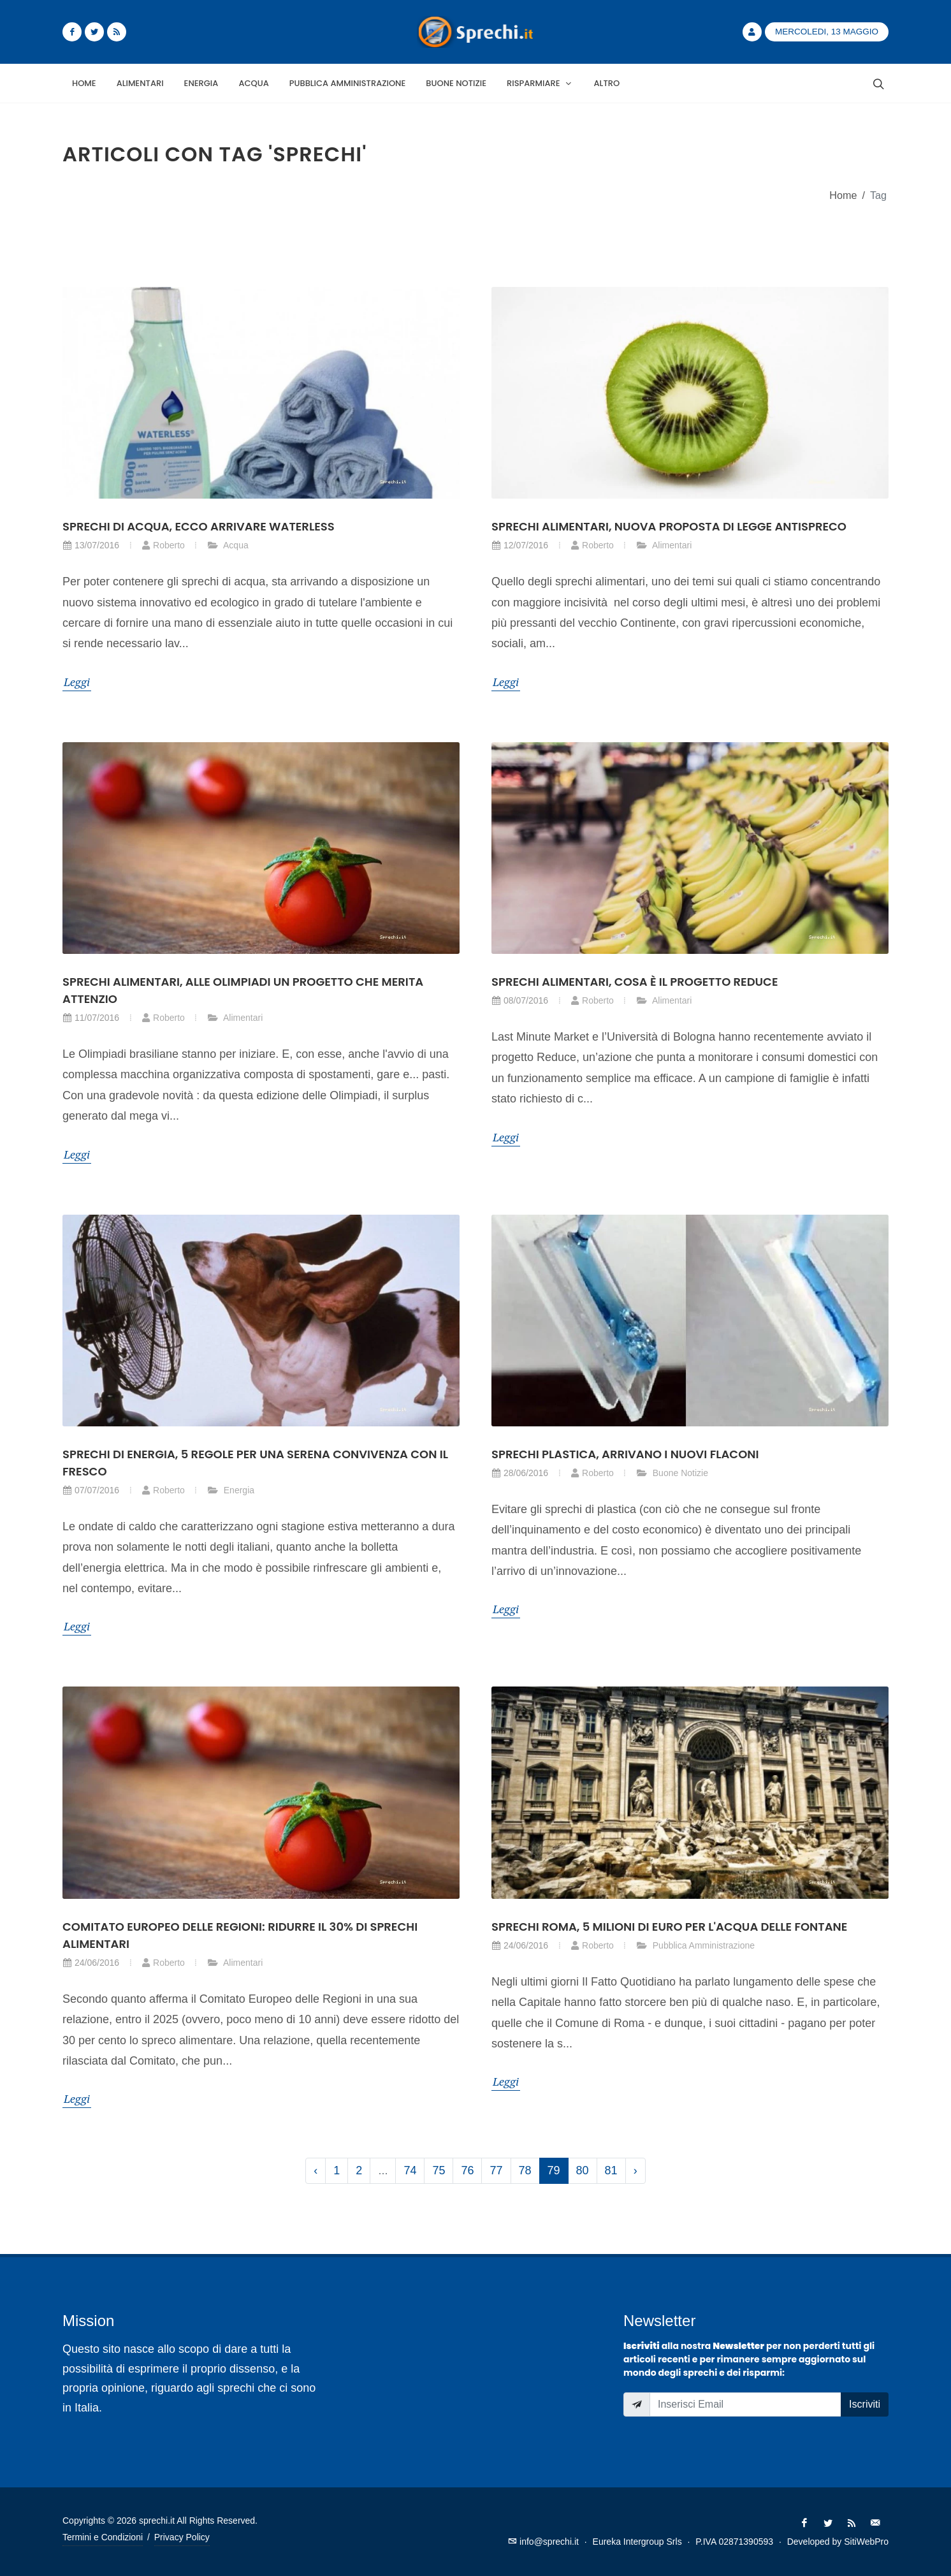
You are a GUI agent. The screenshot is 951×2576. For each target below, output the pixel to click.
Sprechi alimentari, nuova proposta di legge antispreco (668, 526)
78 (525, 2170)
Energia (230, 1490)
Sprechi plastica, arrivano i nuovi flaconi (625, 1454)
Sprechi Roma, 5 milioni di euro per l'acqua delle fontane (669, 1927)
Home (843, 195)
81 (611, 2170)
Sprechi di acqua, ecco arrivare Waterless (198, 526)
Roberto (163, 545)
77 (496, 2170)
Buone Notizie (672, 1473)
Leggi (77, 681)
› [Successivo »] (635, 2170)
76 (467, 2170)
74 (409, 2170)
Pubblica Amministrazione (695, 1945)
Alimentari (664, 545)
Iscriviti (864, 2404)
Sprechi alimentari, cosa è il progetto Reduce (634, 982)
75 (438, 2170)
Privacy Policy (182, 2537)
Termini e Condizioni (102, 2537)
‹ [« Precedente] (315, 2170)
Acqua (228, 545)
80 (582, 2170)
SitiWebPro (866, 2541)
